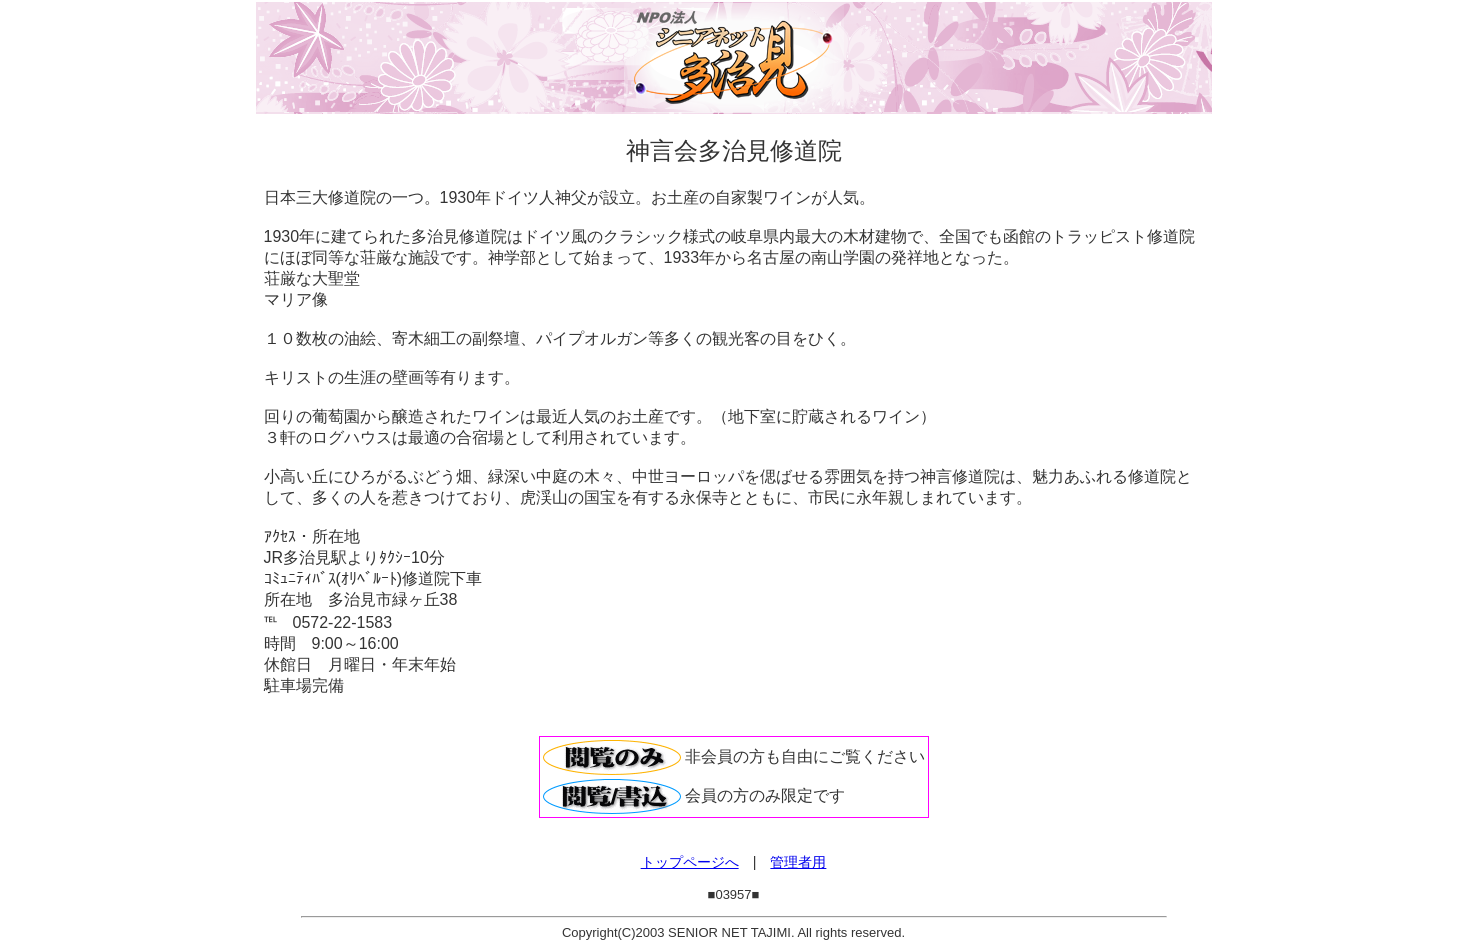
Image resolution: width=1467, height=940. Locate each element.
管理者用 (798, 862)
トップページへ (690, 862)
